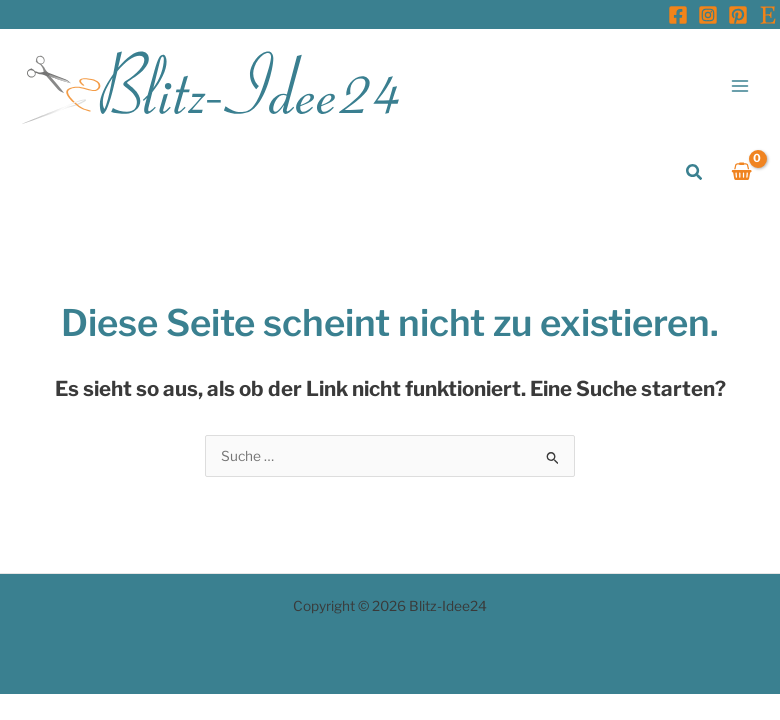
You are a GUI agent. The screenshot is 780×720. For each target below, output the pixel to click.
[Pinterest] (738, 15)
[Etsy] (768, 15)
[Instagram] (708, 15)
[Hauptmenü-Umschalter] (740, 85)
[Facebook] (678, 15)
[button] (695, 172)
